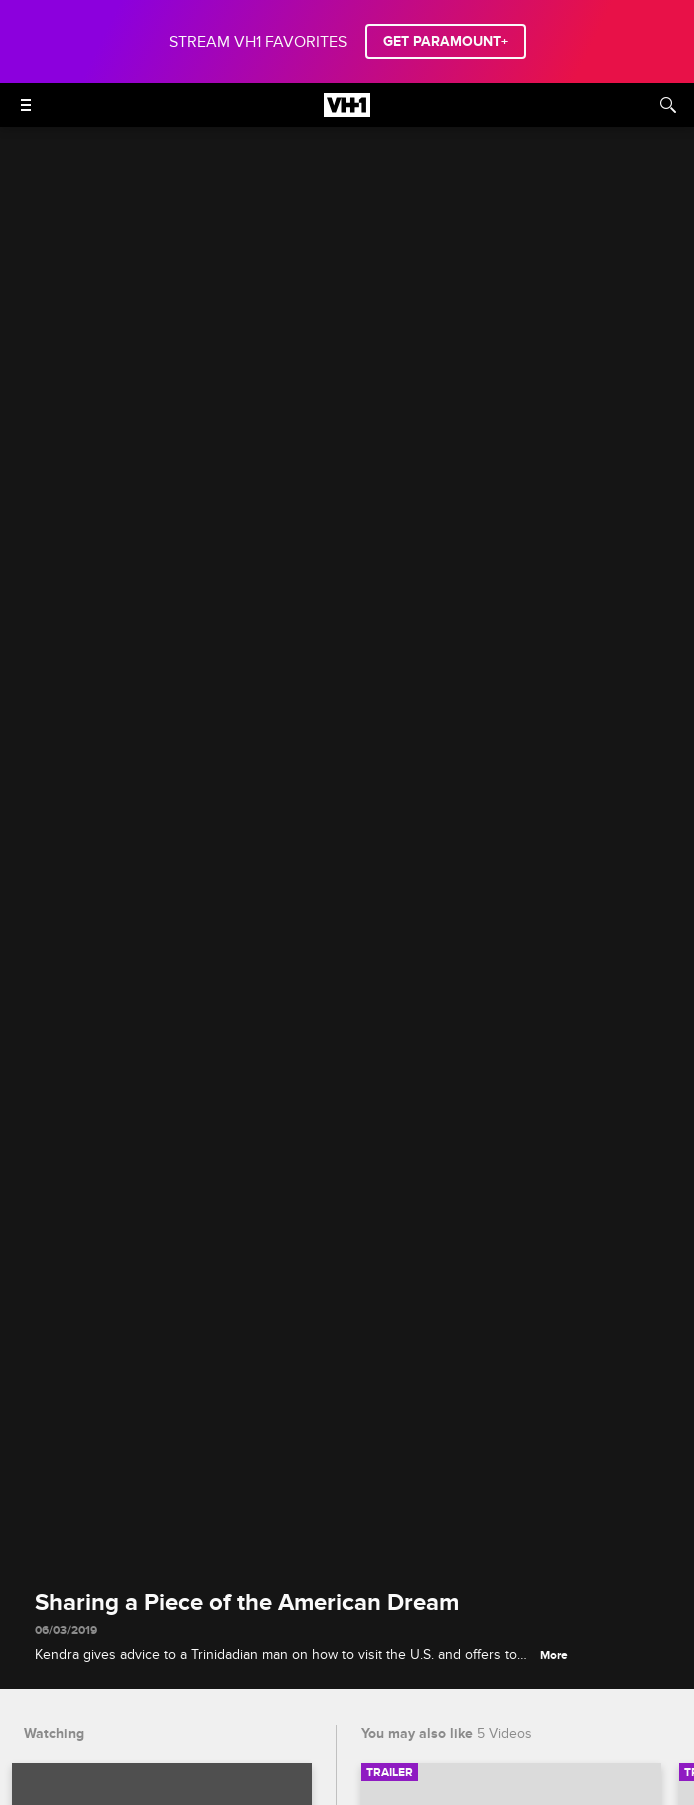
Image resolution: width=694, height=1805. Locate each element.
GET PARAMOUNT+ (445, 41)
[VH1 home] (347, 112)
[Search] (668, 105)
